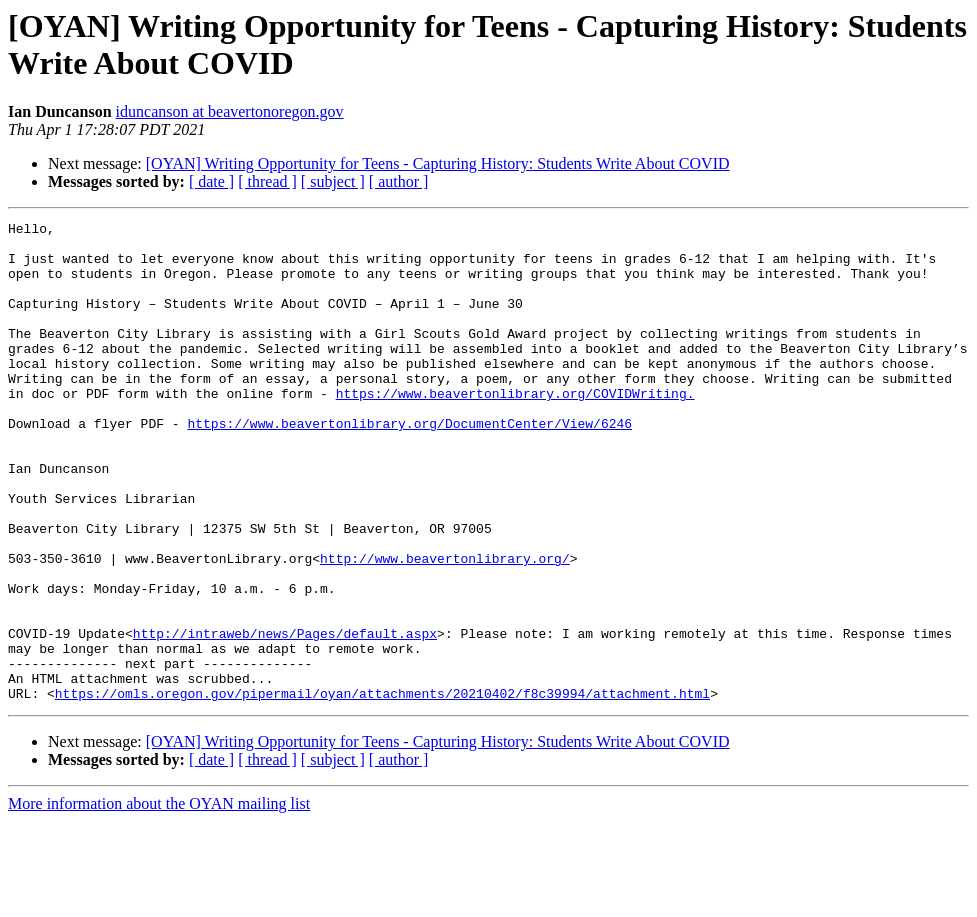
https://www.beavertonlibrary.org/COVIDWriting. (515, 429)
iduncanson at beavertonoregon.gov (230, 111)
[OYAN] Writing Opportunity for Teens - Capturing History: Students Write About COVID (438, 163)
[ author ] (399, 181)
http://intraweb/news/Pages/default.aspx (285, 717)
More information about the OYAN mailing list (159, 899)
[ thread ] (267, 181)
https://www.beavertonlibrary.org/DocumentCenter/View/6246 (409, 465)
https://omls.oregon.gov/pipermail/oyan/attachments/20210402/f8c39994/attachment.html (382, 789)
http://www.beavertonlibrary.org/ (445, 627)
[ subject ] (333, 181)
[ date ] (211, 181)
